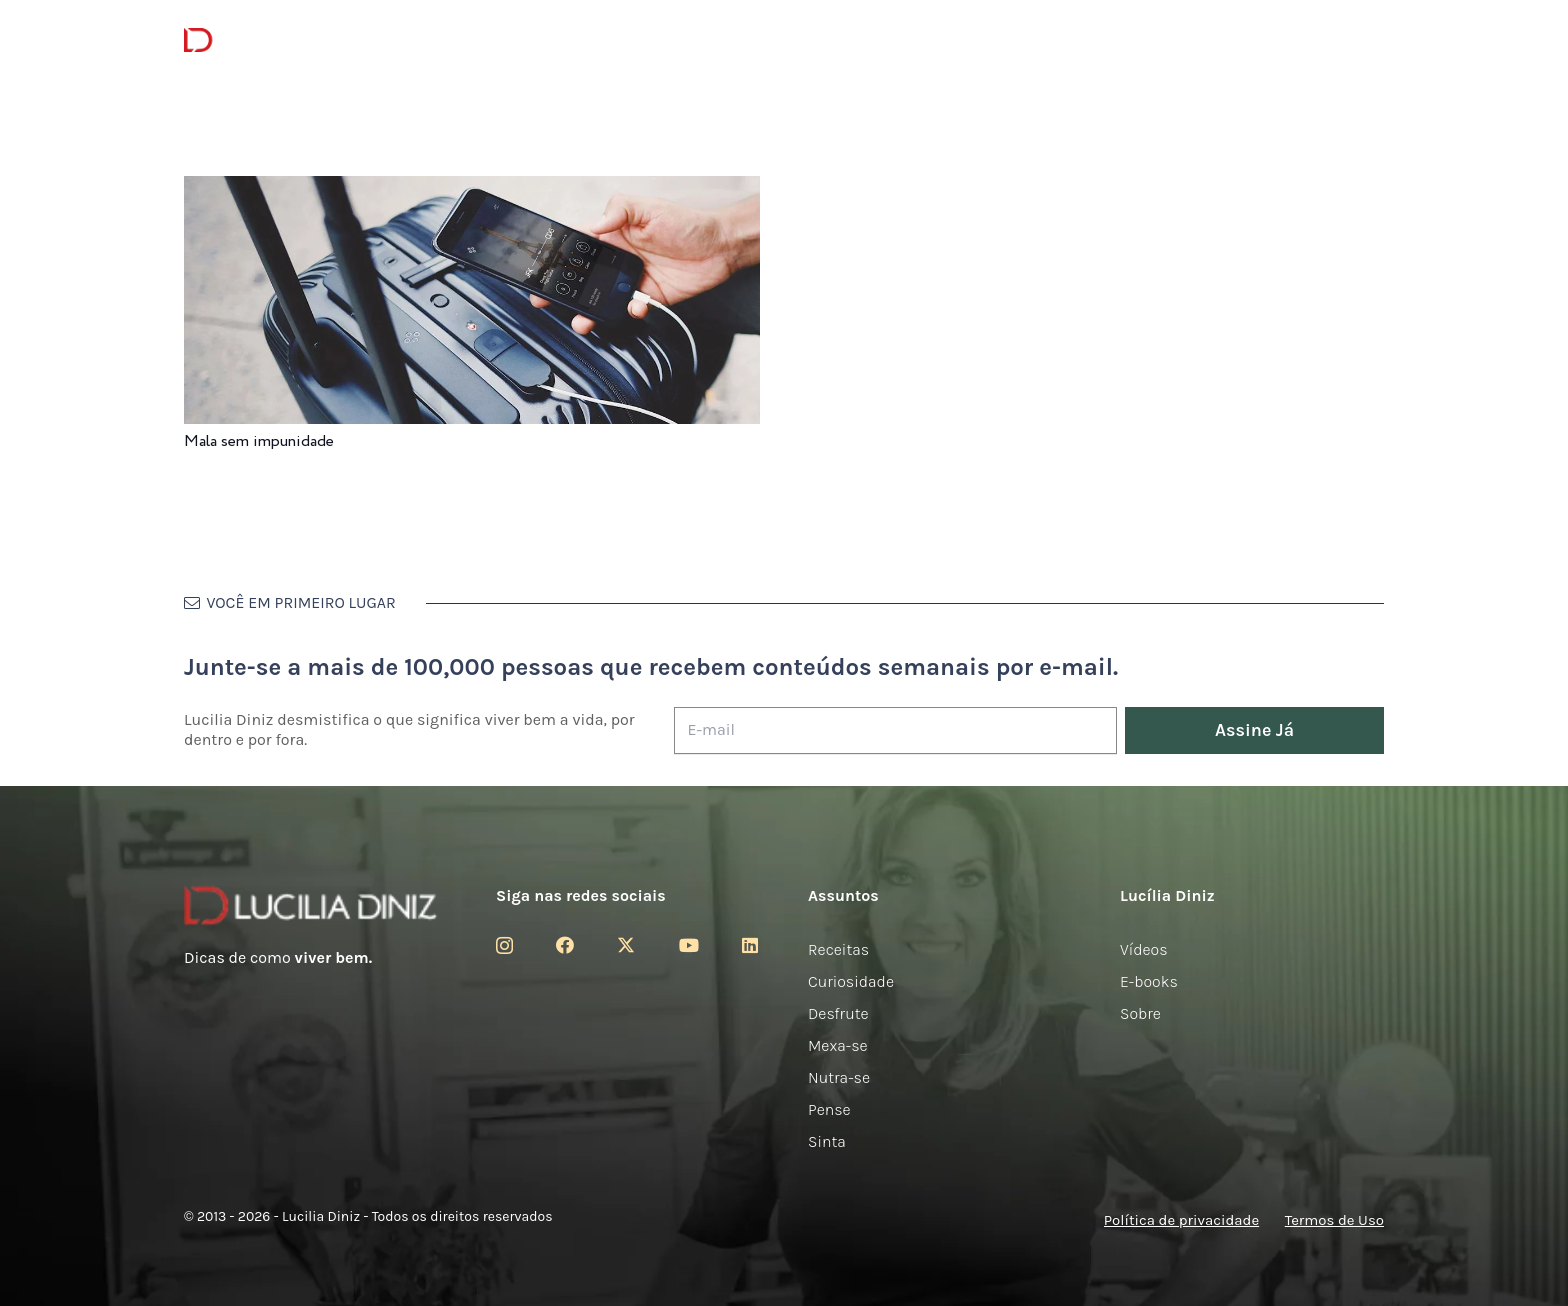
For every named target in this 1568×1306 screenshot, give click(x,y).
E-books (1149, 981)
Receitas (838, 949)
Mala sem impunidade (259, 441)
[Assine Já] (1254, 730)
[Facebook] (565, 945)
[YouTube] (689, 945)
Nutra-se (839, 1077)
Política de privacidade (1181, 1220)
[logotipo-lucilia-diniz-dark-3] (265, 40)
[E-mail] (895, 730)
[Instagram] (504, 946)
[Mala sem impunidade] (472, 189)
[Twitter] (626, 945)
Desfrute (838, 1013)
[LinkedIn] (750, 945)
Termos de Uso (1334, 1220)
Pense (829, 1109)
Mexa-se (838, 1045)
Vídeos (1144, 949)
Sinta (827, 1141)
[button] (1373, 40)
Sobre (1140, 1013)
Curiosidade (851, 981)
